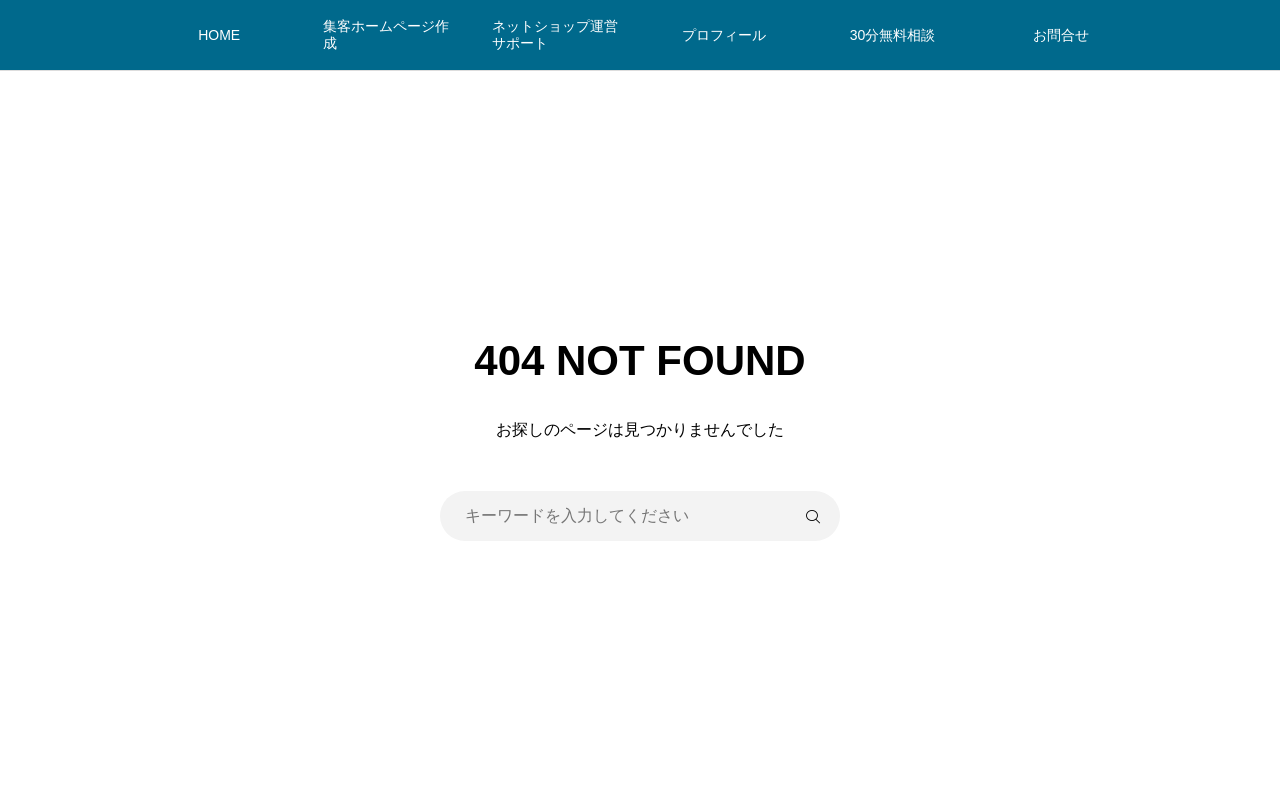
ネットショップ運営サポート (555, 34)
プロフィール (724, 35)
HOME (219, 35)
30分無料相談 (893, 35)
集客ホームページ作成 (386, 34)
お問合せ (1061, 35)
